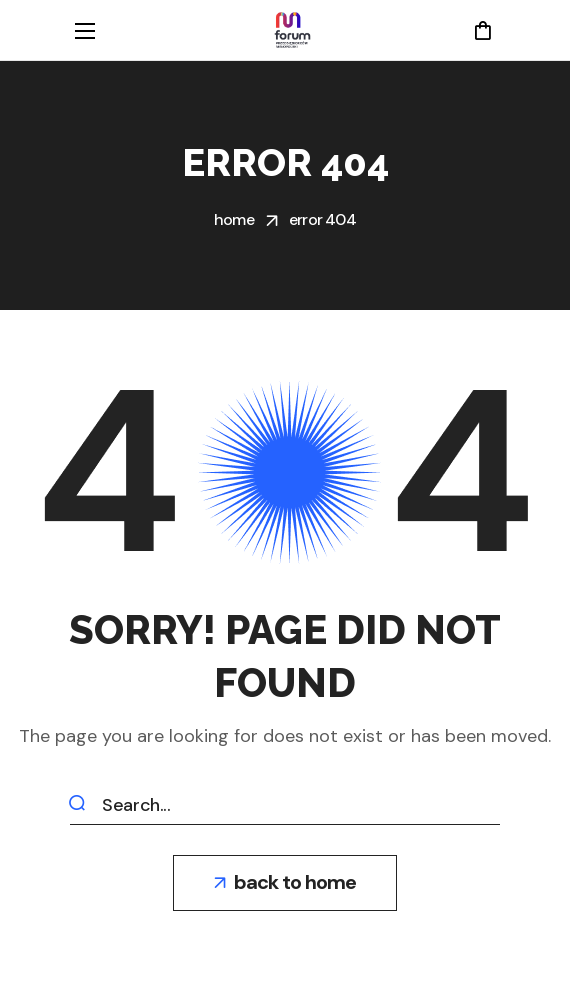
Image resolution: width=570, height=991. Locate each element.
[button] (482, 30)
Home (234, 219)
